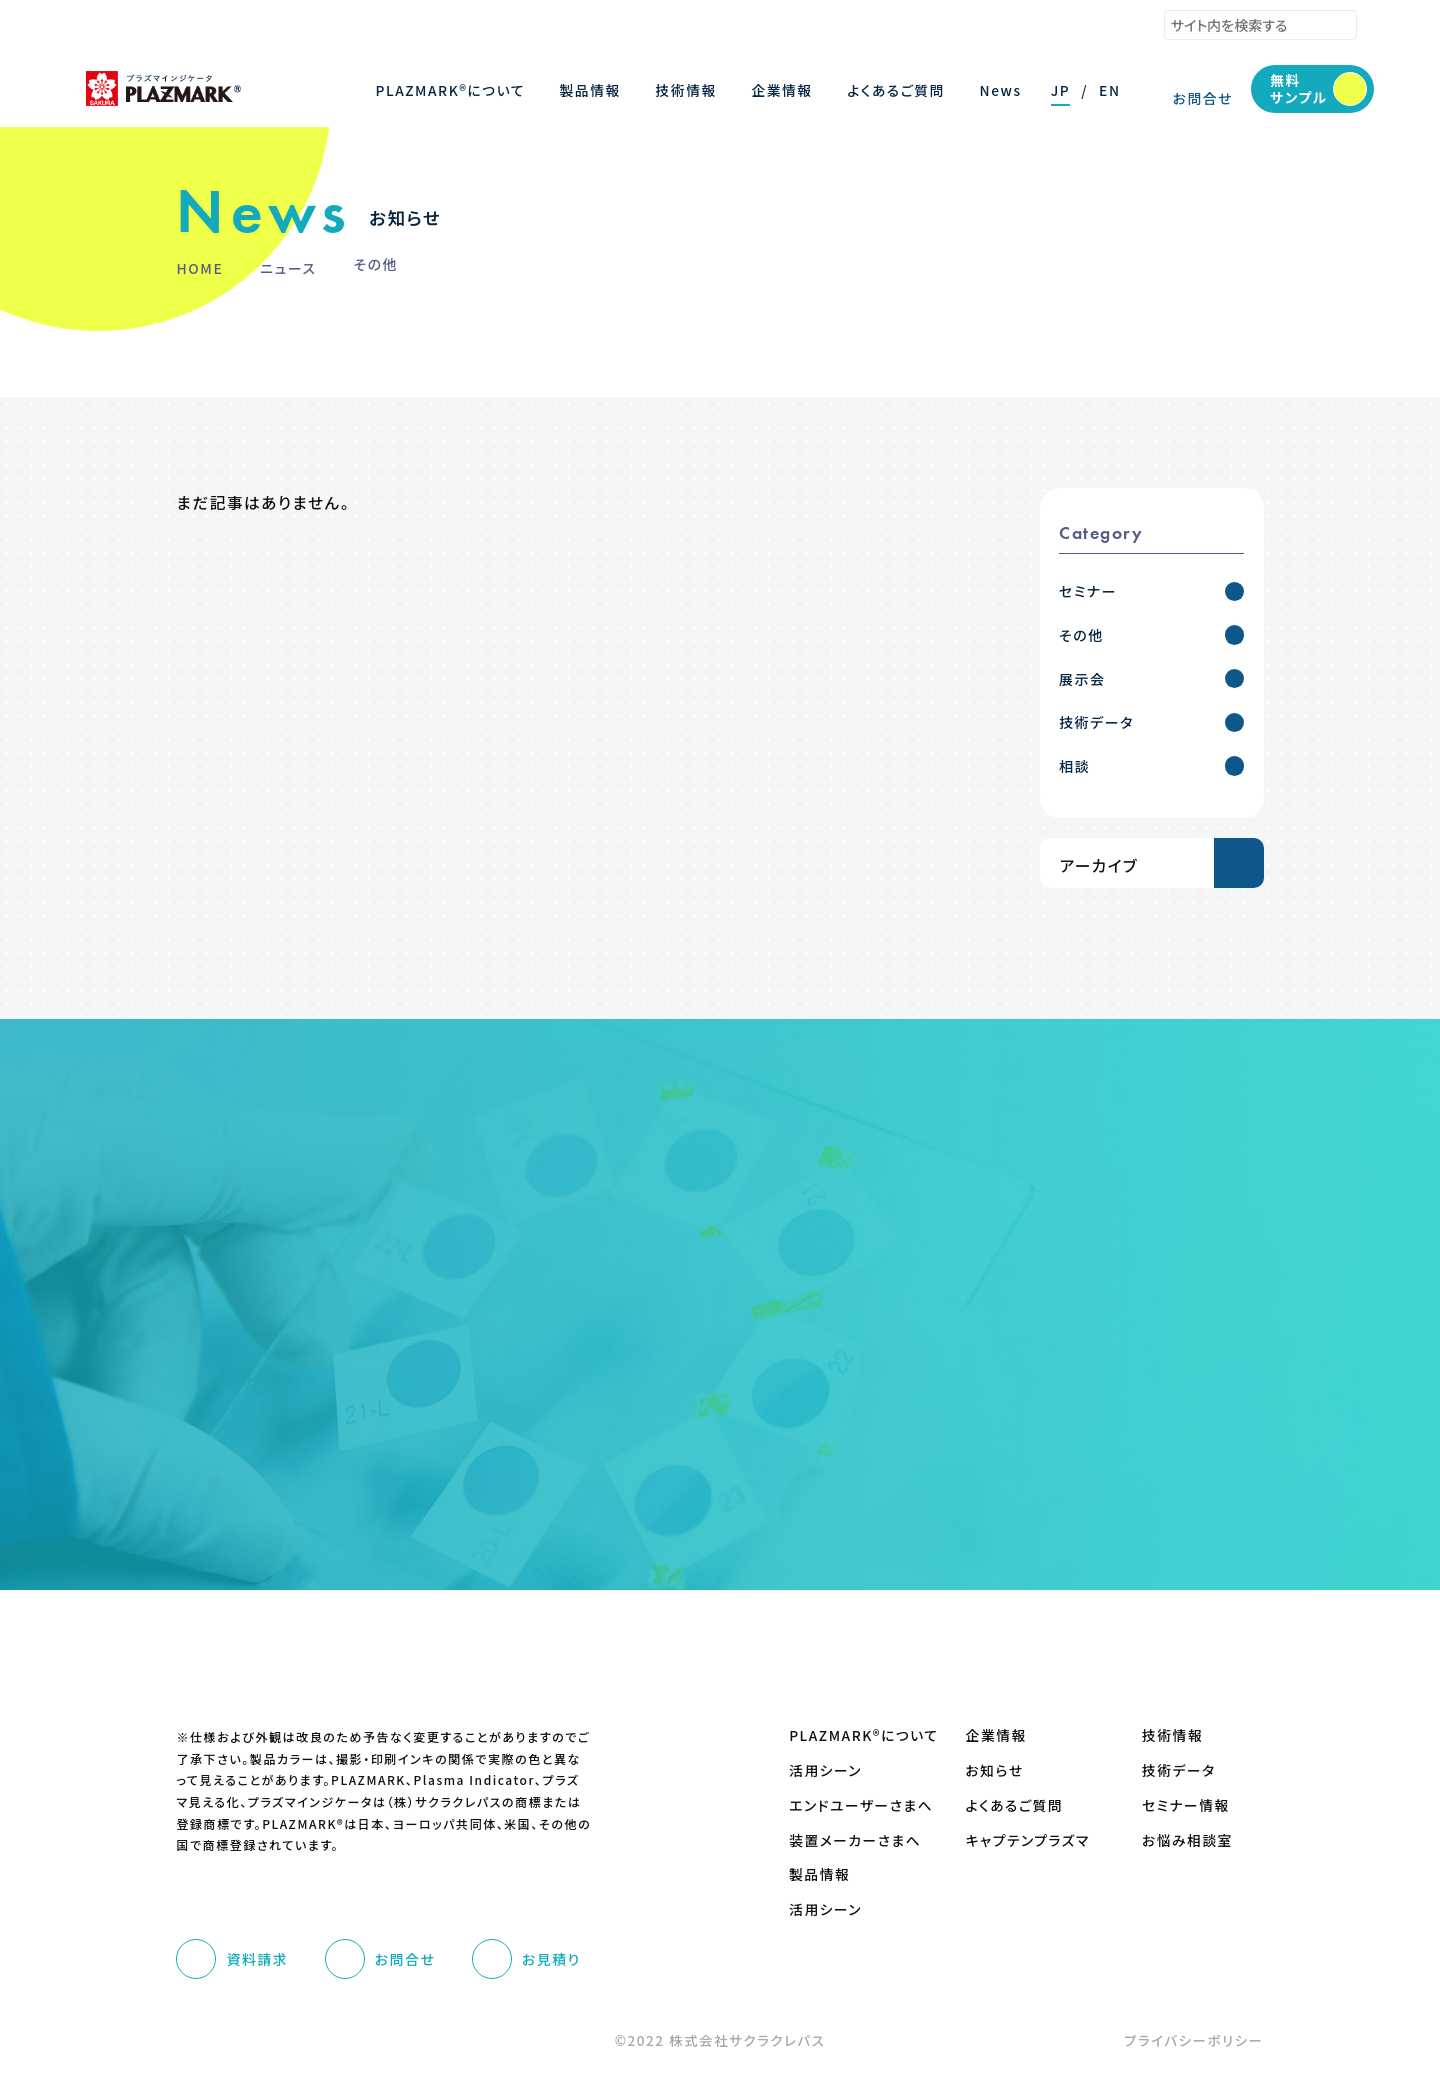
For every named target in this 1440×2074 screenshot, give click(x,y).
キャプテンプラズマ (1026, 1840)
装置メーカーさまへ (849, 1840)
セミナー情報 (1186, 1805)
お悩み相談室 (1187, 1840)
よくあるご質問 (1014, 1805)
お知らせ (995, 1770)
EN (1109, 90)
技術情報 (1172, 1735)
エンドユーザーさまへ (849, 1805)
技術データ (1179, 1770)
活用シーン (825, 1770)
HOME (199, 268)
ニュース (288, 268)
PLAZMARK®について (849, 1735)
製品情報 (819, 1874)
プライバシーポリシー (1193, 2040)
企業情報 (996, 1735)
